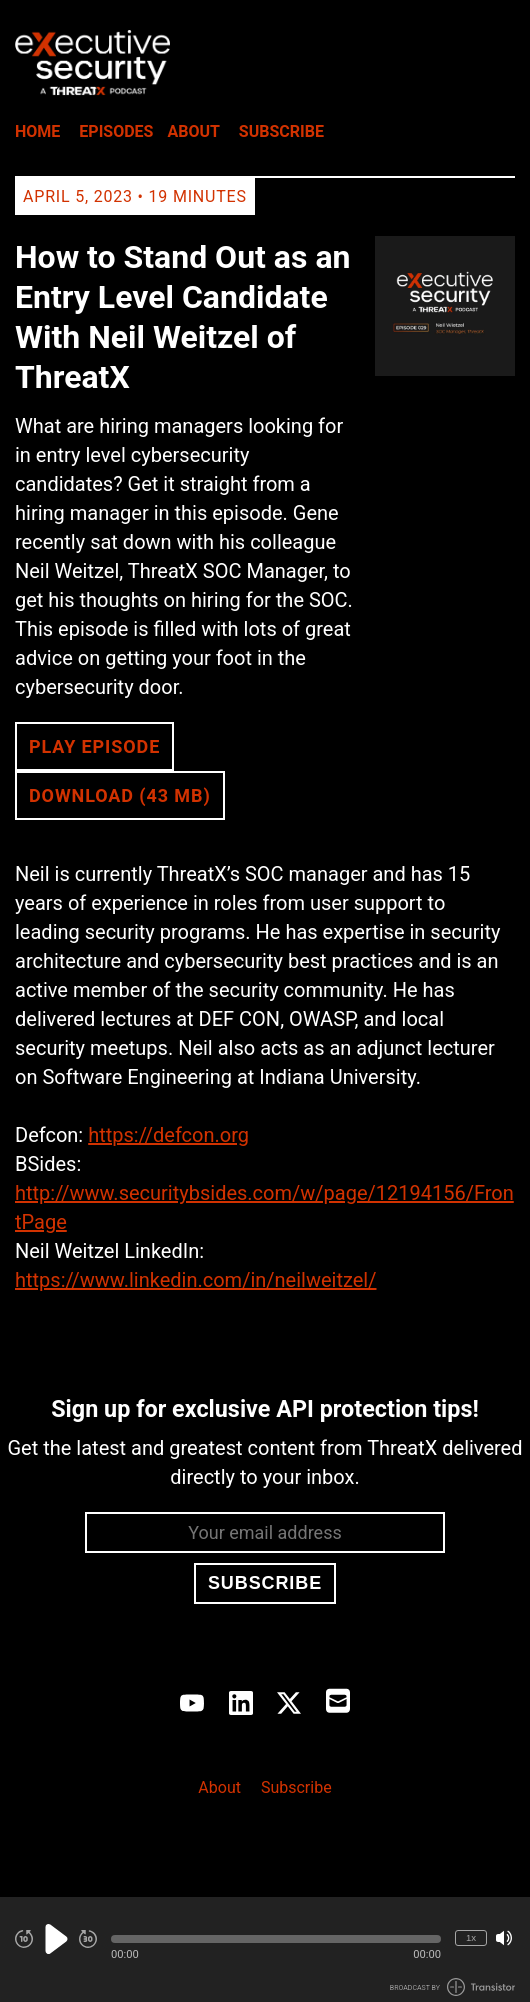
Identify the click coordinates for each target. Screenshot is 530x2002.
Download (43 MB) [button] (120, 795)
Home (37, 131)
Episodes (116, 131)
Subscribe (281, 131)
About (193, 131)
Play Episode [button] (94, 746)
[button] (276, 1939)
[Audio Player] (265, 1949)
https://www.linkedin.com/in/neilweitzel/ (195, 1280)
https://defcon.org (168, 1135)
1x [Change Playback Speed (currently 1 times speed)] (471, 1937)
